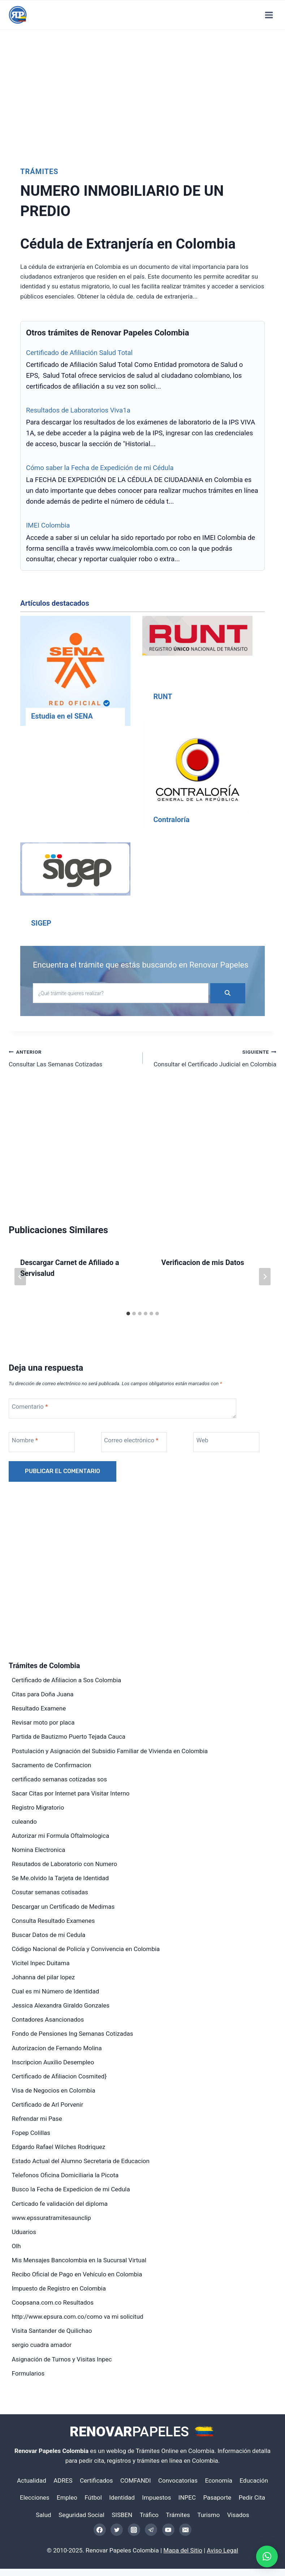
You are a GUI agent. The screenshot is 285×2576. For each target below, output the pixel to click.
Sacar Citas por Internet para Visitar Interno (71, 1793)
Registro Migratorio (38, 1807)
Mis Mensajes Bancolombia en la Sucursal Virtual (79, 2260)
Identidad (122, 2497)
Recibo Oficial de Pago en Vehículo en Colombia (77, 2274)
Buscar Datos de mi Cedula (49, 1934)
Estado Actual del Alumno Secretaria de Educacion (81, 2161)
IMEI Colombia (48, 525)
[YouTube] (168, 2530)
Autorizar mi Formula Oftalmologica (60, 1835)
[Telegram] (151, 2530)
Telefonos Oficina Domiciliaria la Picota (65, 2175)
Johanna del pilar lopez (43, 1977)
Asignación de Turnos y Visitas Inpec (62, 2359)
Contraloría (171, 819)
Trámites (39, 171)
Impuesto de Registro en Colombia (59, 2288)
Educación (253, 2480)
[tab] (128, 1313)
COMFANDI (135, 2480)
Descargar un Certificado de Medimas (63, 1906)
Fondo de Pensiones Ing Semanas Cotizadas (72, 2033)
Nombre (25, 1440)
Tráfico (149, 2514)
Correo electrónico (131, 1440)
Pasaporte (217, 2497)
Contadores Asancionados (48, 2019)
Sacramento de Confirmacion (51, 1765)
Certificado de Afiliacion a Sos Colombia (66, 1680)
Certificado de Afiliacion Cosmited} (59, 2076)
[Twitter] (117, 2530)
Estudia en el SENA (62, 716)
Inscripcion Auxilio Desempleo (53, 2062)
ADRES (62, 2480)
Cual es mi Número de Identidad (55, 1991)
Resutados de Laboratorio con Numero (64, 1864)
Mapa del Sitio (182, 2550)
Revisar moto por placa (43, 1722)
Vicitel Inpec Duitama (41, 1963)
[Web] (226, 1442)
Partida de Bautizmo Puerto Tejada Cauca (69, 1736)
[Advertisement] (142, 92)
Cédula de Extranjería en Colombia (131, 243)
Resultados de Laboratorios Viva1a (78, 410)
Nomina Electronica (38, 1849)
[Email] (185, 2530)
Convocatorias (178, 2480)
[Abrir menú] (268, 14)
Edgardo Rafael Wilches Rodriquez (58, 2146)
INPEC (187, 2497)
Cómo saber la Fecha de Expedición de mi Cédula (100, 468)
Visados (238, 2514)
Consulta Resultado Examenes (53, 1920)
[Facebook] (100, 2530)
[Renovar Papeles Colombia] (18, 15)
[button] (267, 2556)
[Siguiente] (265, 1276)
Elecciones (34, 2497)
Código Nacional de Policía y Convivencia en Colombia (86, 1949)
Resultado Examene (39, 1708)
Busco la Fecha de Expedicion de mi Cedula (71, 2189)
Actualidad (31, 2480)
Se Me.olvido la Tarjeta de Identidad (60, 1878)
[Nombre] (42, 1442)
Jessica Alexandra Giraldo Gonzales (61, 2005)
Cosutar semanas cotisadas (50, 1892)
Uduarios (24, 2232)
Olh (16, 2246)
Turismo (208, 2514)
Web (202, 1440)
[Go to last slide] (20, 1276)
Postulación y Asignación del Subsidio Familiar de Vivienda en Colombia (110, 1751)
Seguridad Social (81, 2514)
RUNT (162, 696)
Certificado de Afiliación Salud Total (79, 353)
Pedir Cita (252, 2497)
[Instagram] (134, 2530)
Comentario (30, 1406)
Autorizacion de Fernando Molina (57, 2048)
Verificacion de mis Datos (202, 1262)
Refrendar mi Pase (37, 2118)
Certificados (96, 2480)
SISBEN (122, 2514)
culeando (24, 1821)
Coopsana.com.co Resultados (53, 2302)
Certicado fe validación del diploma (60, 2203)
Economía (218, 2480)
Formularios (28, 2373)
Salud (43, 2514)
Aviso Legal (222, 2550)
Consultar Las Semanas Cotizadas (73, 1057)
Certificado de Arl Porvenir (47, 2104)
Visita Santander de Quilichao (52, 2330)
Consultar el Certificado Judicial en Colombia (213, 1057)
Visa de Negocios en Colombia (53, 2090)
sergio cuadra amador (42, 2344)
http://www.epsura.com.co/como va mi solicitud (77, 2316)
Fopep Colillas (31, 2132)
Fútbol (93, 2497)
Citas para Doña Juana (43, 1694)
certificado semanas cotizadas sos (59, 1779)
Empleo (67, 2497)
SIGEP (41, 923)
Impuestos (156, 2497)
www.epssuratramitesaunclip (51, 2217)
